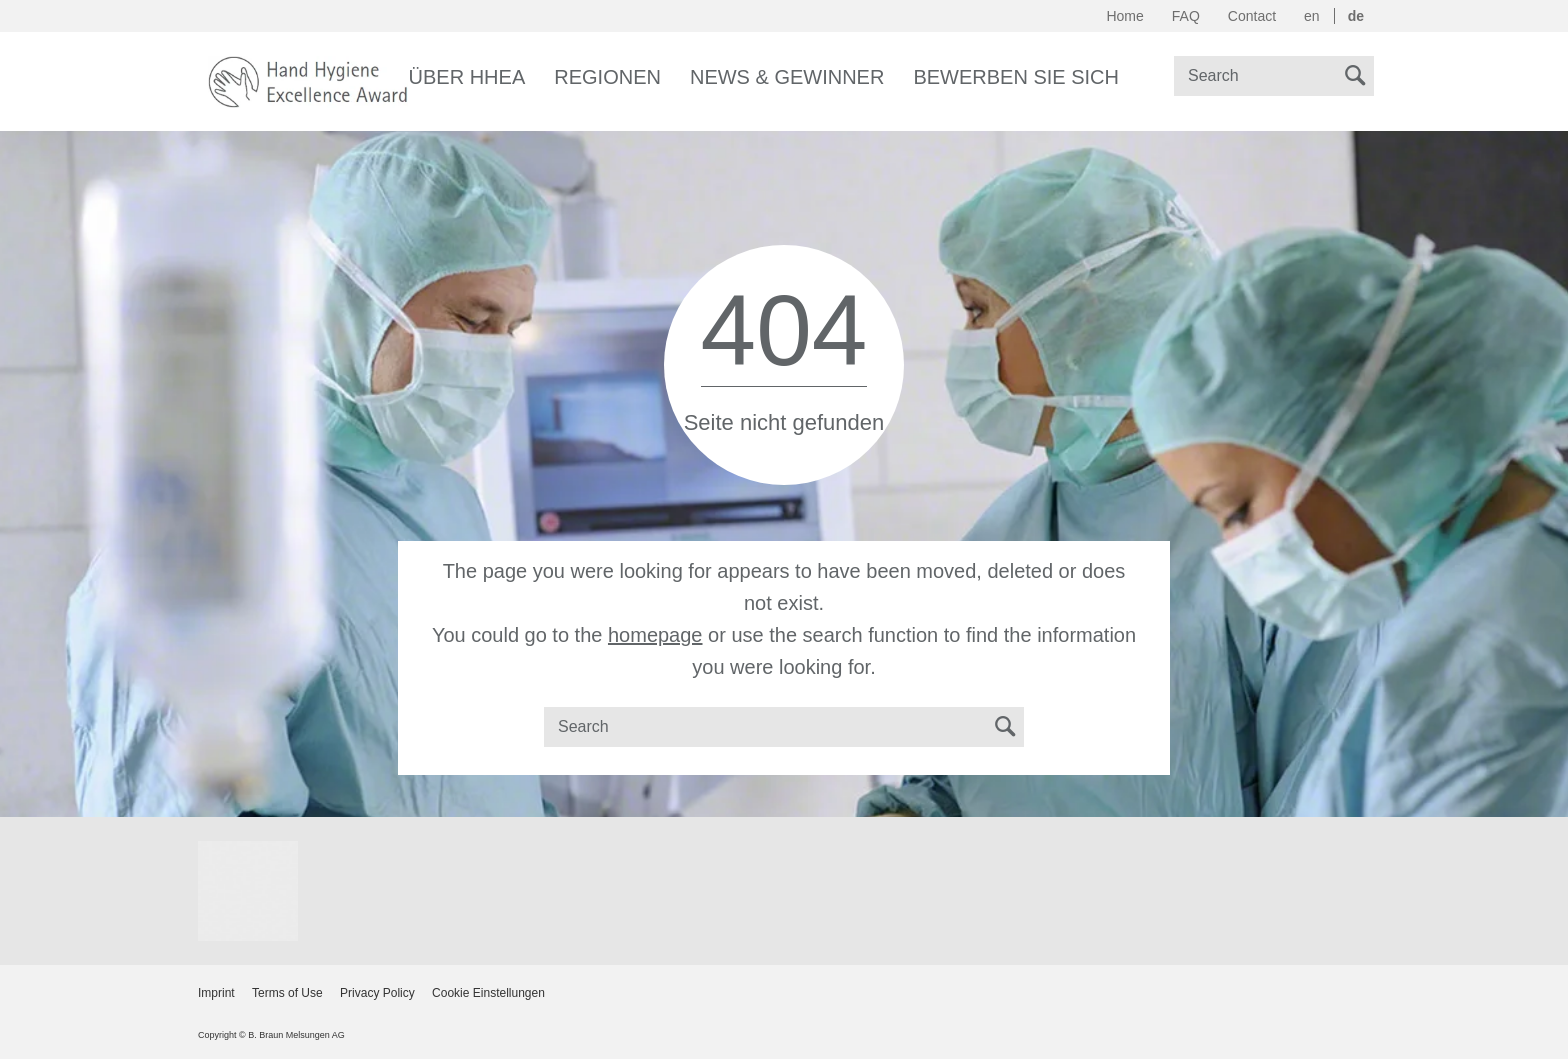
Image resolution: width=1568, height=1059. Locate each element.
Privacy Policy (377, 993)
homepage (655, 635)
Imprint (216, 993)
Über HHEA (467, 77)
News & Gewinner (787, 77)
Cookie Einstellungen (488, 993)
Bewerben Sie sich (1016, 77)
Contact (1252, 16)
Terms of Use (287, 993)
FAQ (1186, 16)
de (1356, 16)
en (1312, 16)
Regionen (607, 77)
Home (1124, 16)
